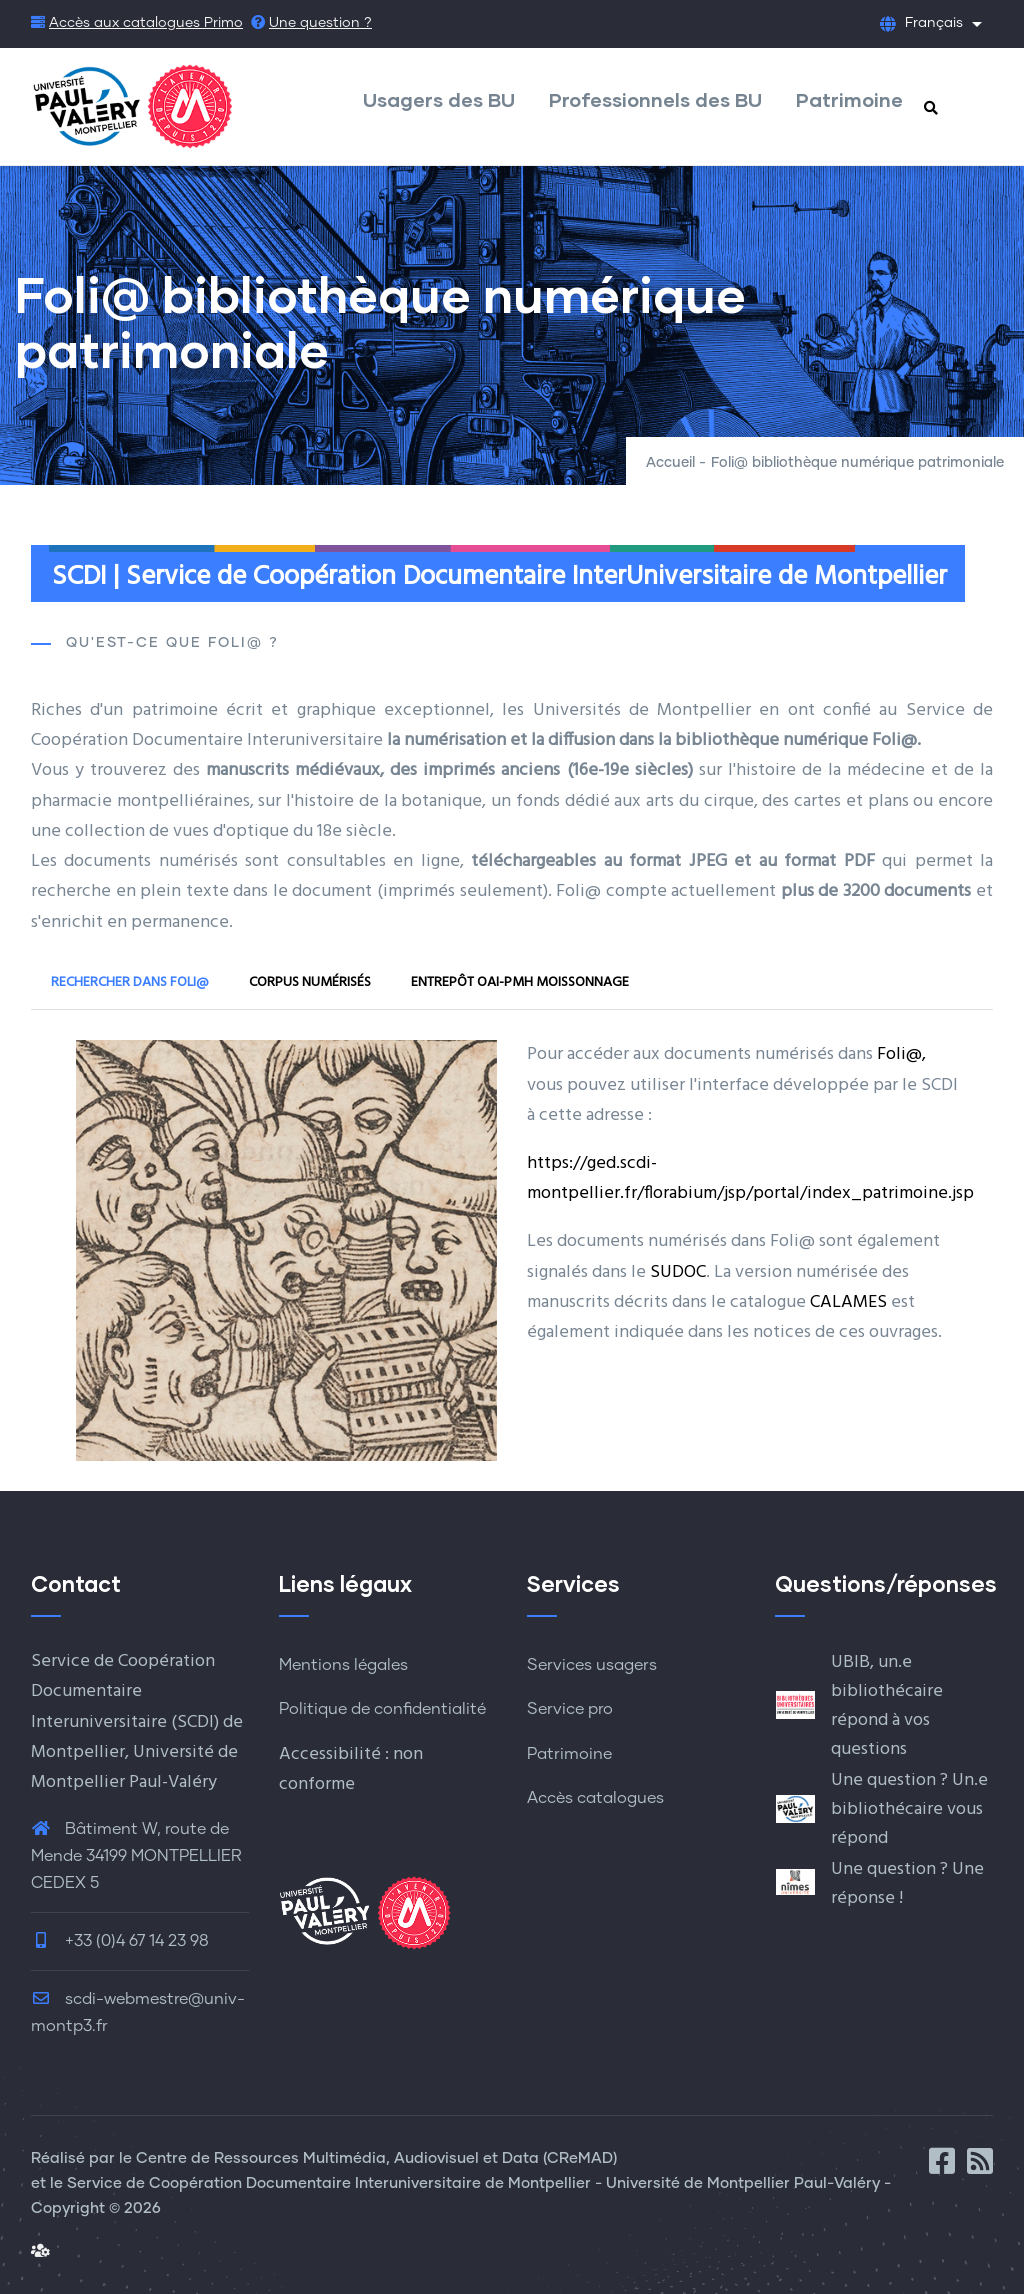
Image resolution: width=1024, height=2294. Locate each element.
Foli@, (901, 1054)
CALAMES (848, 1302)
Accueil (670, 463)
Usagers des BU (439, 99)
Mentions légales (343, 1665)
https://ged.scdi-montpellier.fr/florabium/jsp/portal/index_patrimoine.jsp (750, 1178)
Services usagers (592, 1665)
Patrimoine (849, 99)
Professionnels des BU (655, 99)
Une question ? (320, 23)
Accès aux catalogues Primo (146, 23)
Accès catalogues (595, 1798)
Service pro (570, 1709)
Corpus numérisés (310, 982)
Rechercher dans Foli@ (130, 982)
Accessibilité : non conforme (351, 1769)
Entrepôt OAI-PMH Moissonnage (520, 982)
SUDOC (678, 1272)
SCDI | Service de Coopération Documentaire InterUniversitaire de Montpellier (499, 577)
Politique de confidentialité (382, 1709)
